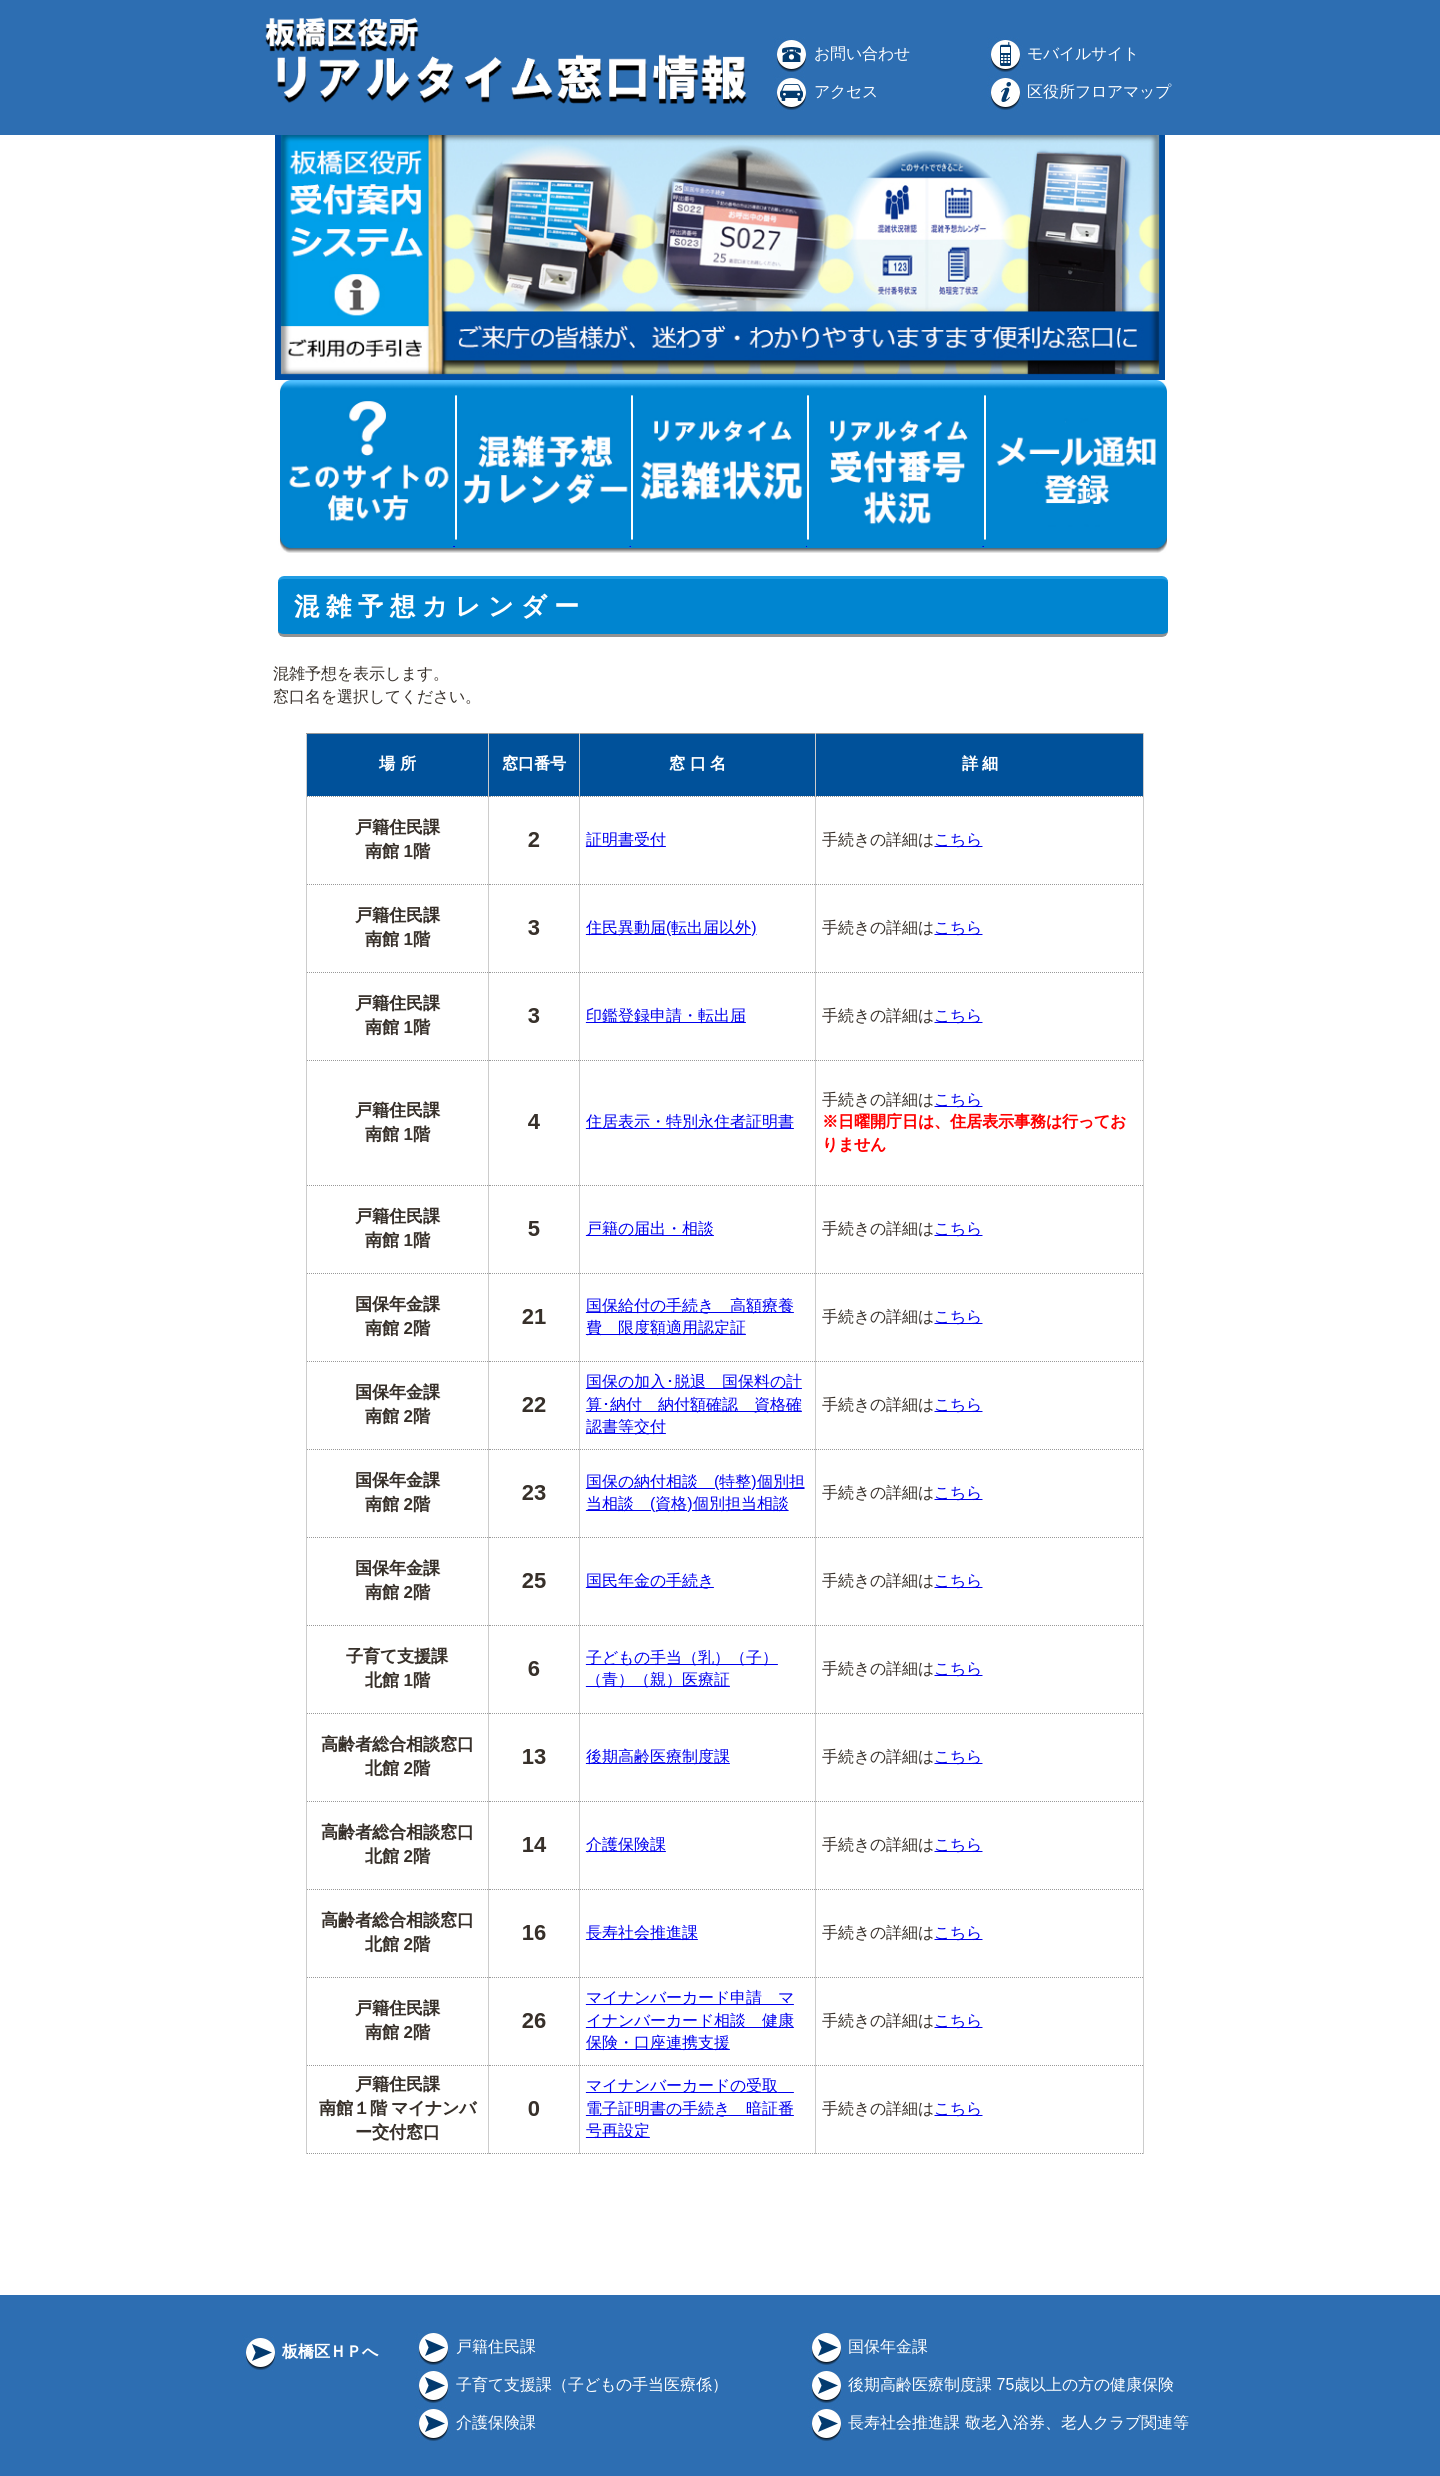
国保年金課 (868, 2346)
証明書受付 (626, 839)
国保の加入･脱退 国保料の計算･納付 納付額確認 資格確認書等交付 (694, 1404)
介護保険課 (626, 1844)
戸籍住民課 (475, 2346)
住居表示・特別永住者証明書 (690, 1121)
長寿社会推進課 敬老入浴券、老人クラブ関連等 (998, 2422)
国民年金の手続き (650, 1580)
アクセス (825, 91)
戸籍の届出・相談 (650, 1228)
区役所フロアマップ (1079, 91)
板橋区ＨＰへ (310, 2351)
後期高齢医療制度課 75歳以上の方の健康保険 (991, 2384)
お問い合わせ (841, 53)
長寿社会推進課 (642, 1932)
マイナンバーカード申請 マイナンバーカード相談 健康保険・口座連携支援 (690, 2020)
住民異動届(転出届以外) (671, 927)
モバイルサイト (1063, 53)
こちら (958, 839)
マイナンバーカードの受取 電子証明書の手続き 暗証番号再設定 (690, 2108)
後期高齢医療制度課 (658, 1756)
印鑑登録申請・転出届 (666, 1015)
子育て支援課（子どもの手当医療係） (571, 2384)
